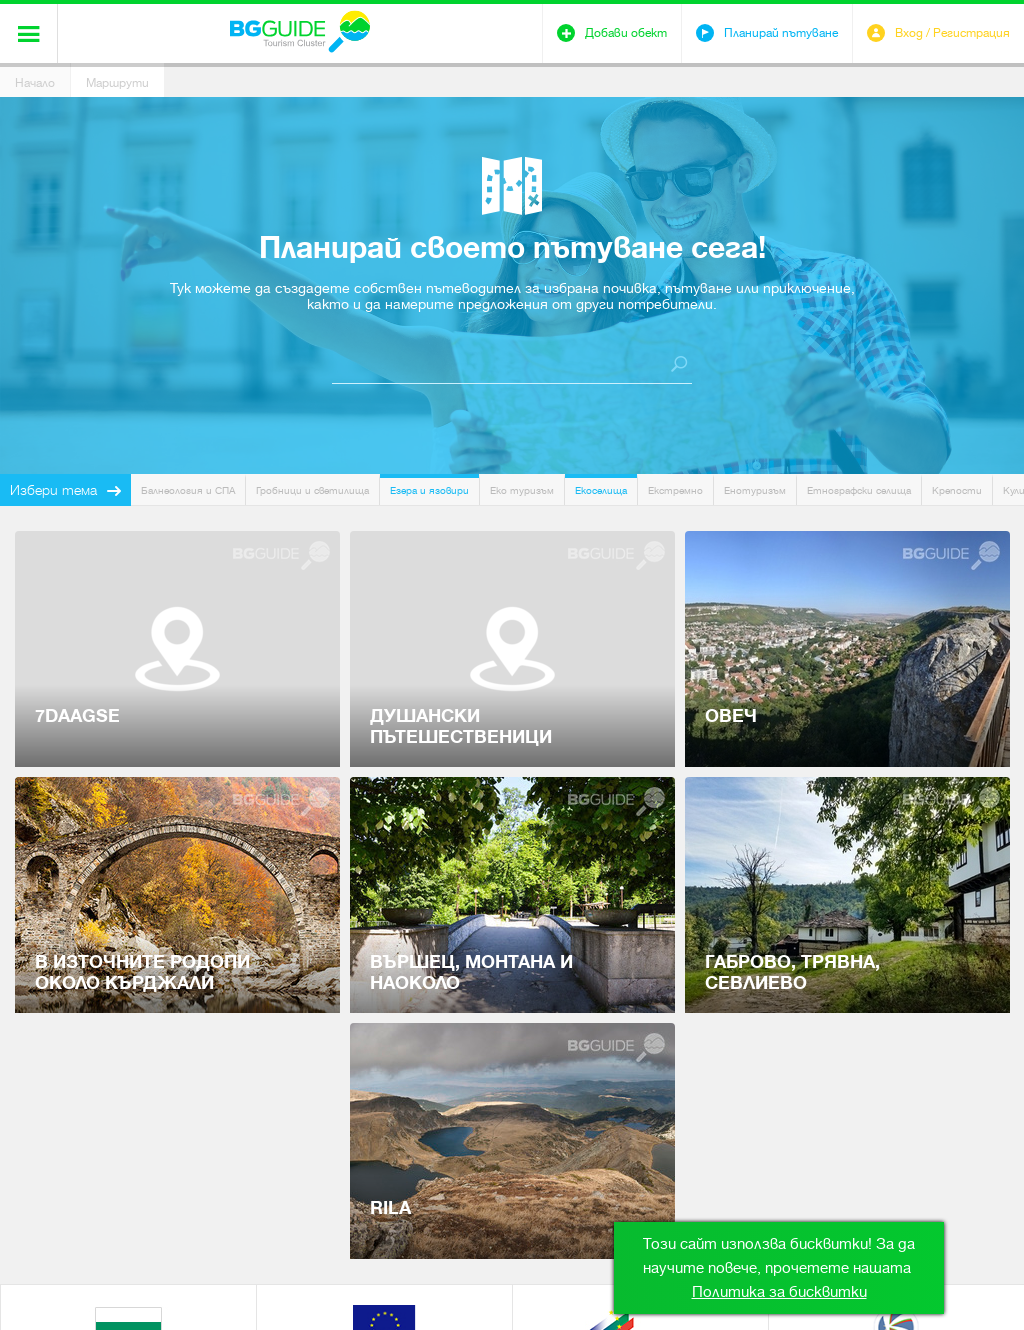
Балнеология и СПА (188, 490)
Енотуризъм (755, 490)
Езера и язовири (429, 490)
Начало (35, 83)
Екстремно (675, 490)
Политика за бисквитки (779, 1292)
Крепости (957, 490)
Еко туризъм (522, 490)
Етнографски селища (859, 490)
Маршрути (117, 83)
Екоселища (601, 490)
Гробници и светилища (312, 490)
